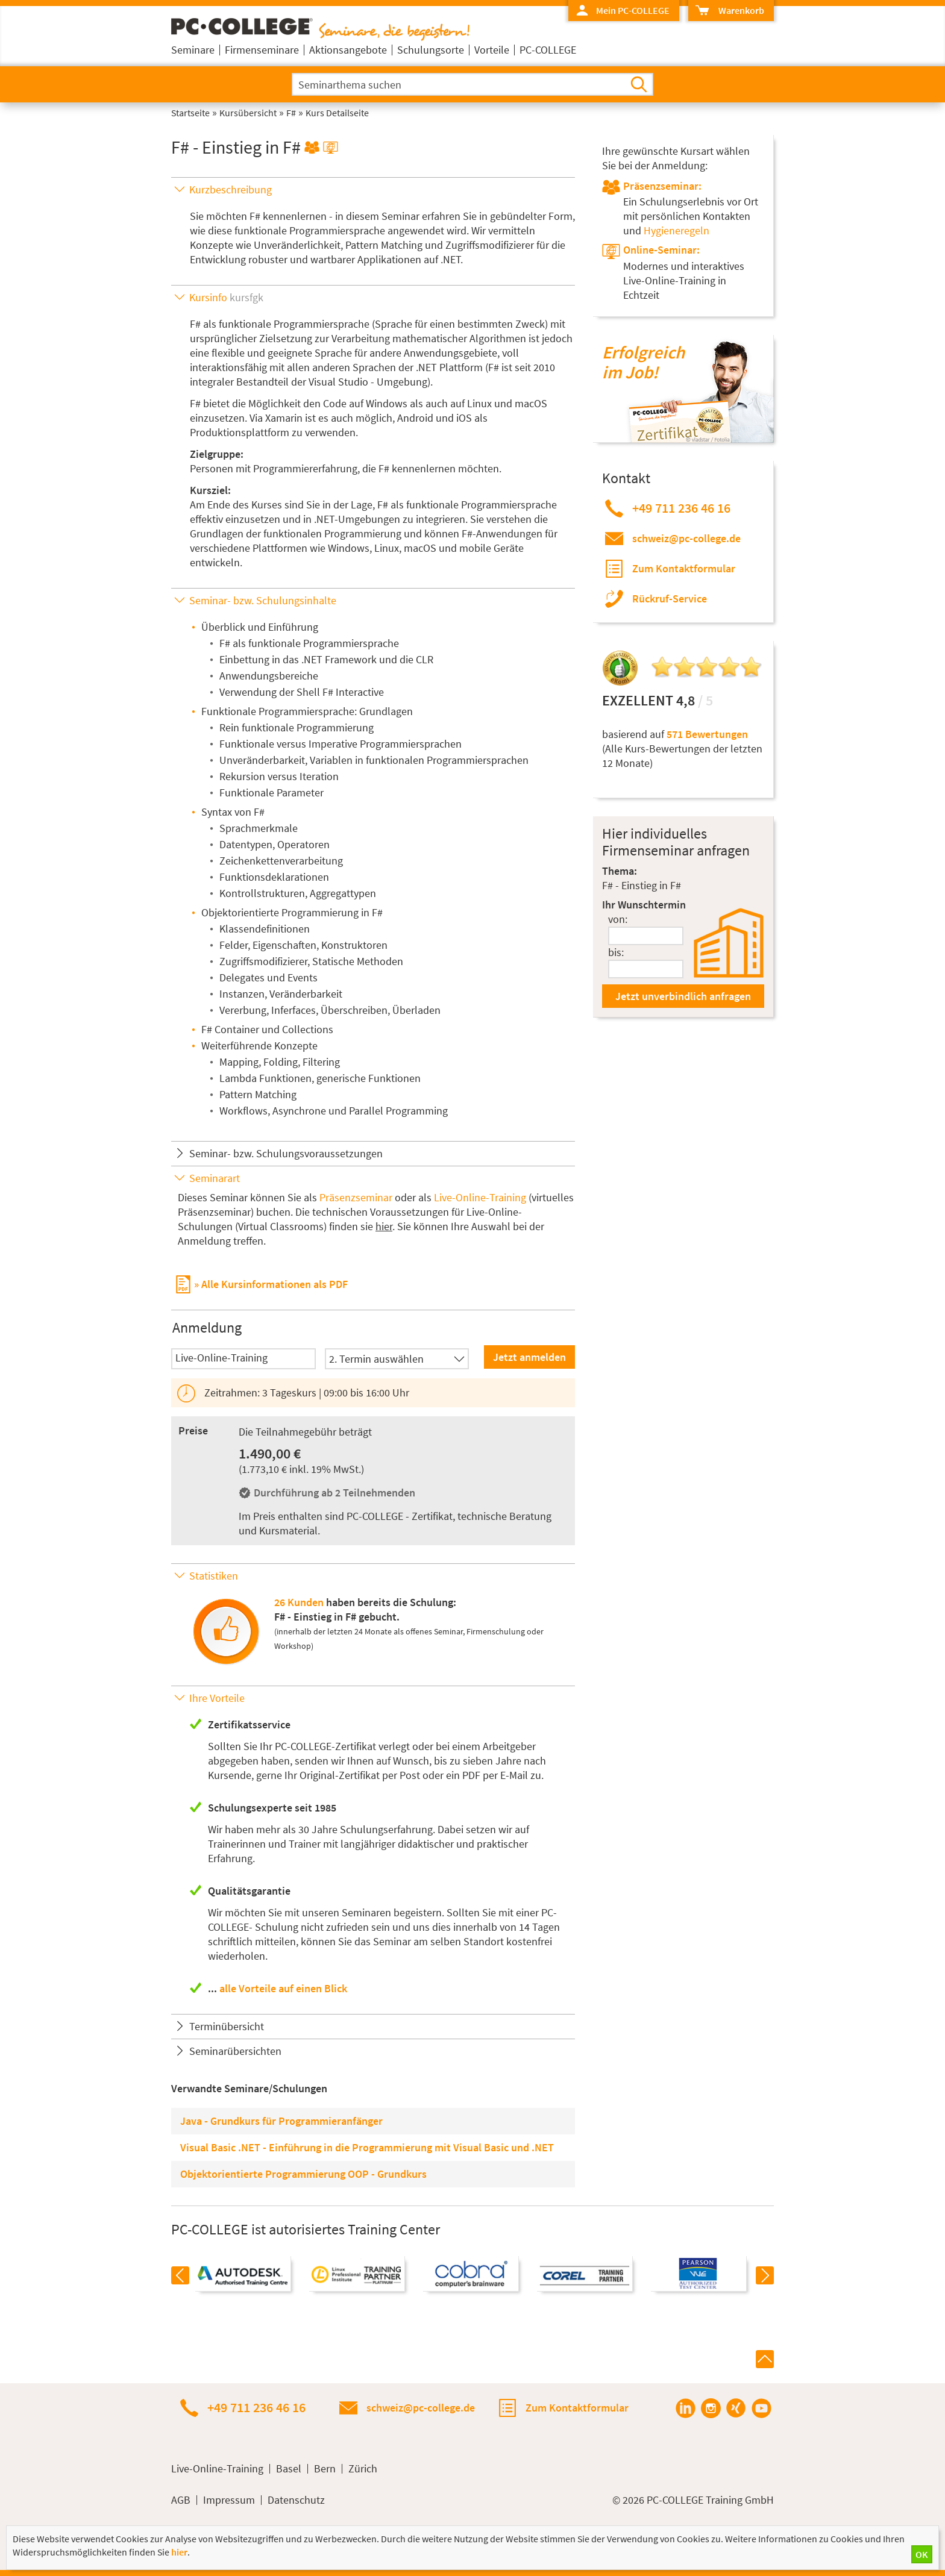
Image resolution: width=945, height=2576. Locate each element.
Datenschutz (296, 2500)
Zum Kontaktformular (683, 568)
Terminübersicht (226, 2026)
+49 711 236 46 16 (681, 507)
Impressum (229, 2500)
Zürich (362, 2469)
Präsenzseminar (355, 1197)
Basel (288, 2469)
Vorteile (491, 50)
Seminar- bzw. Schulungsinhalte (262, 600)
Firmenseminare (262, 50)
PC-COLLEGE (548, 50)
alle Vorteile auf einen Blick (283, 1988)
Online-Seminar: (661, 250)
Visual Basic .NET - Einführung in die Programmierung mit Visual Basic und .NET (367, 2147)
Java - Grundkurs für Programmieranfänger (281, 2121)
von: (617, 919)
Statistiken (213, 1576)
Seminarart (214, 1178)
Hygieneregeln (676, 230)
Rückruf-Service (669, 598)
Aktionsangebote (348, 50)
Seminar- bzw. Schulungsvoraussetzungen (286, 1153)
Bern (325, 2469)
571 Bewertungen (707, 734)
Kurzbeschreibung (230, 189)
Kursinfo (226, 297)
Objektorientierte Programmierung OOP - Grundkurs (303, 2174)
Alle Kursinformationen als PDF (274, 1283)
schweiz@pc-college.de (686, 538)
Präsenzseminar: (662, 186)
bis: (616, 952)
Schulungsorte (430, 50)
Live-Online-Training (480, 1197)
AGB (180, 2500)
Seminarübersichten (235, 2051)
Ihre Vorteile (217, 1698)
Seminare (193, 50)
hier (383, 1226)
